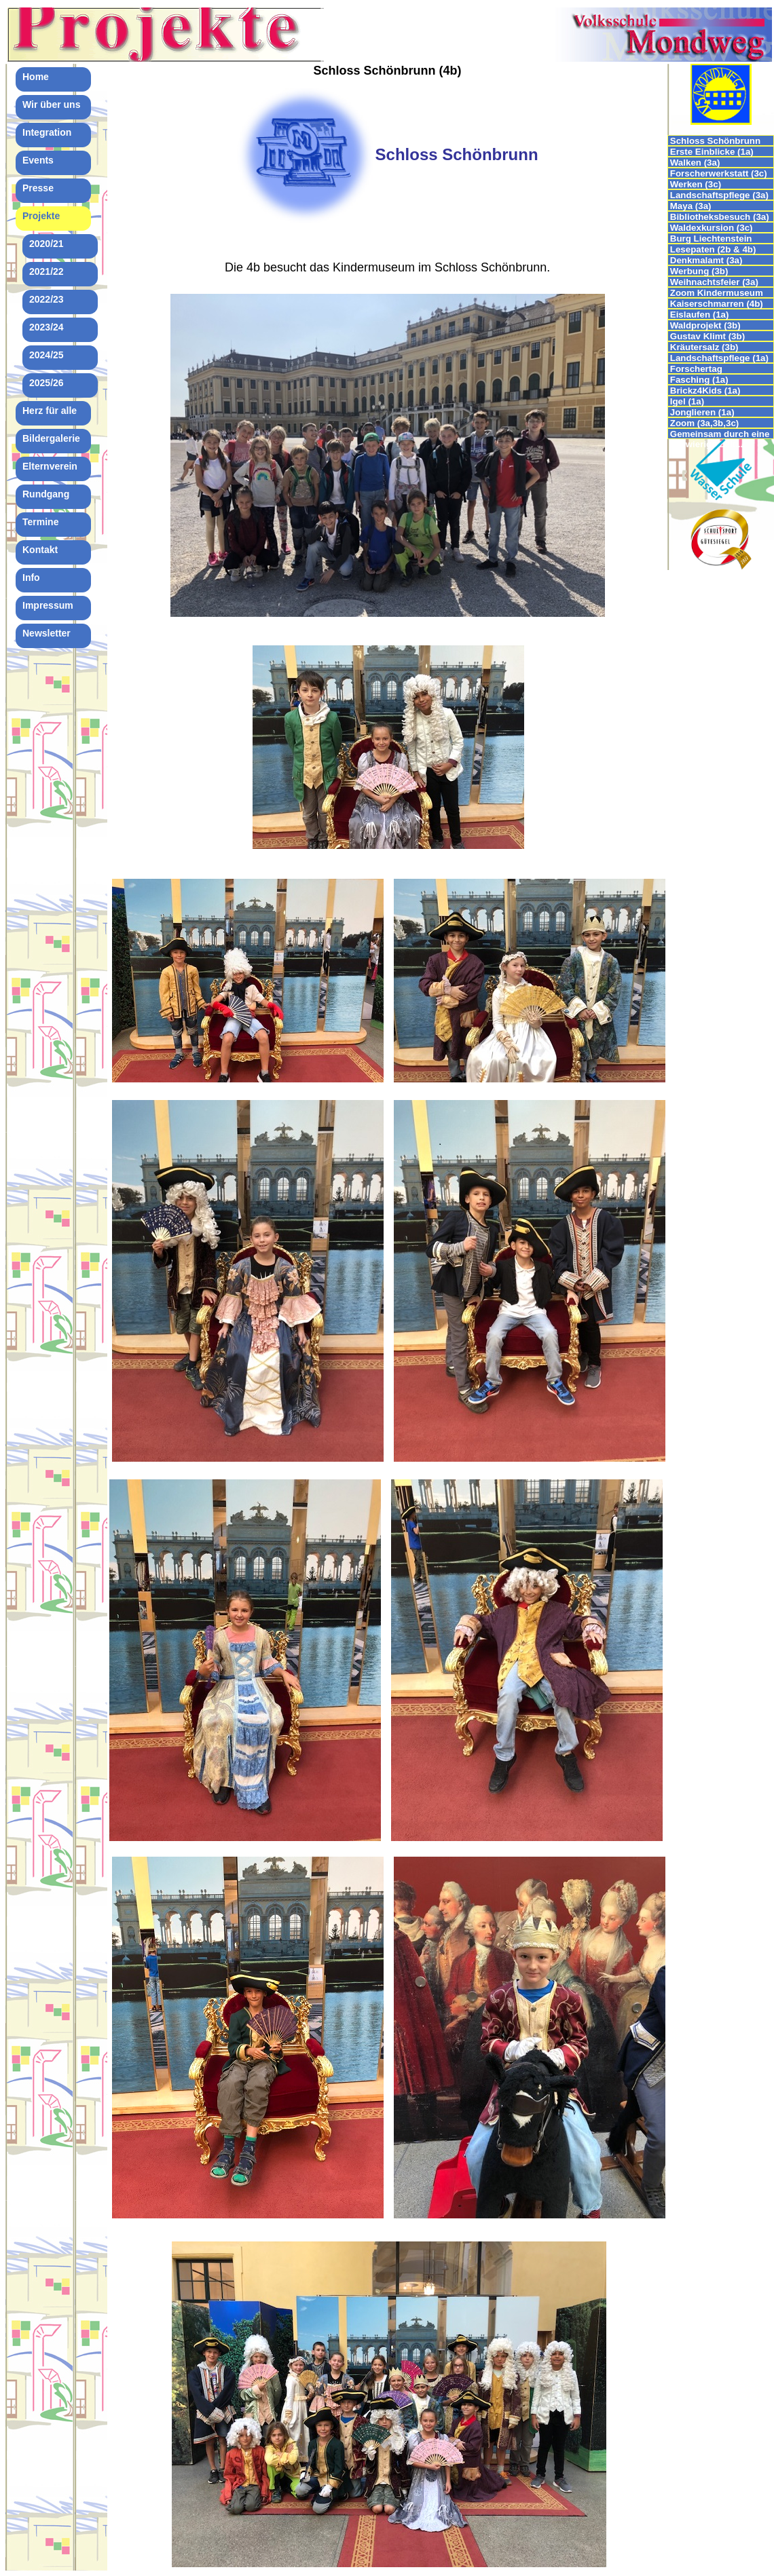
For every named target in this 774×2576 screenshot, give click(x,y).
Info (31, 577)
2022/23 (46, 299)
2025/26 (46, 382)
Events (38, 160)
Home (35, 76)
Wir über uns (51, 104)
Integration (46, 132)
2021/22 (46, 271)
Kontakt (40, 549)
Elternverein (49, 466)
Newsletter (46, 633)
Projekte (41, 215)
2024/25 (46, 354)
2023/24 (46, 327)
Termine (40, 521)
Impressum (47, 605)
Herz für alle (49, 410)
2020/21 (46, 243)
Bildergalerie (51, 438)
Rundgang (45, 494)
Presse (38, 188)
